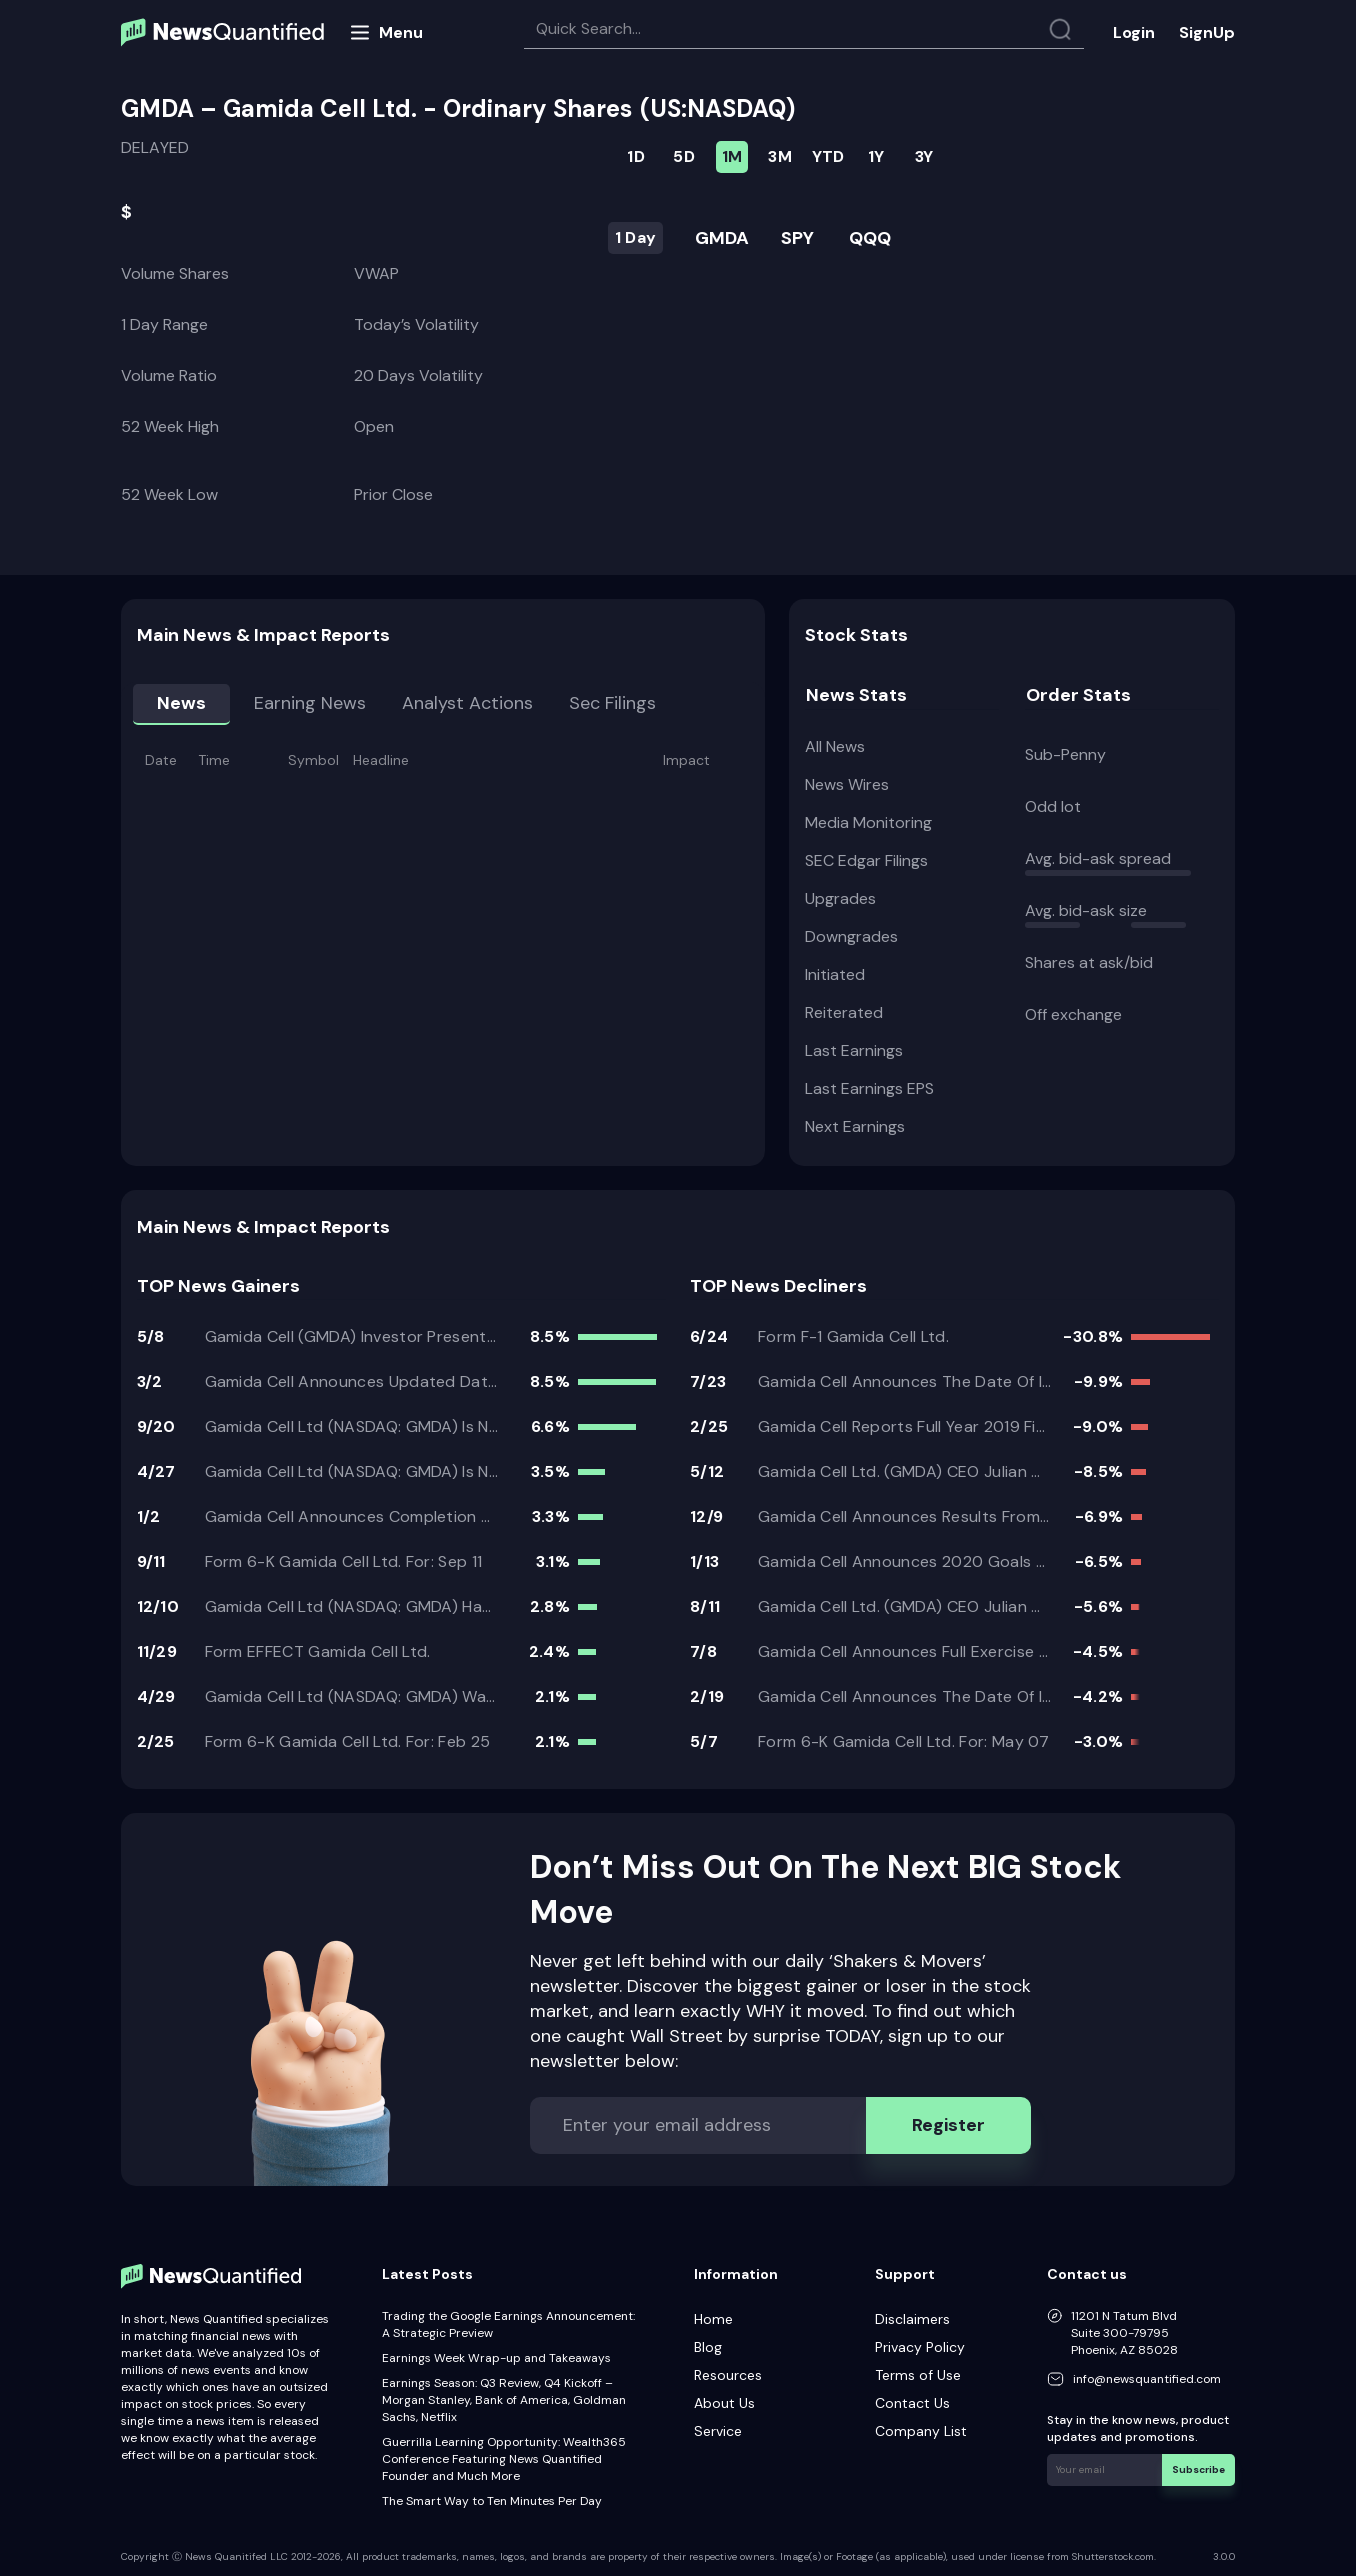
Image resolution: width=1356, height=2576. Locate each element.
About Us (724, 2403)
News (181, 703)
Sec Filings (612, 703)
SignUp (1207, 32)
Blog (708, 2347)
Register (948, 2125)
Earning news (310, 703)
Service (718, 2431)
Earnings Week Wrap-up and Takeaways (496, 2358)
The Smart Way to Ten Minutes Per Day (492, 2501)
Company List (921, 2431)
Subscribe (1198, 2469)
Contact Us (912, 2403)
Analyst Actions (467, 703)
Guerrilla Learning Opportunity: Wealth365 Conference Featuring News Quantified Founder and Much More (504, 2459)
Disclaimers (912, 2319)
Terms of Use (918, 2375)
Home (713, 2319)
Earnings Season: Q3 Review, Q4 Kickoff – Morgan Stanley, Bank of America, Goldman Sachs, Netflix (504, 2400)
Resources (728, 2375)
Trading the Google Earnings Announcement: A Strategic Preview (508, 2324)
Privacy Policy (920, 2347)
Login (1134, 32)
